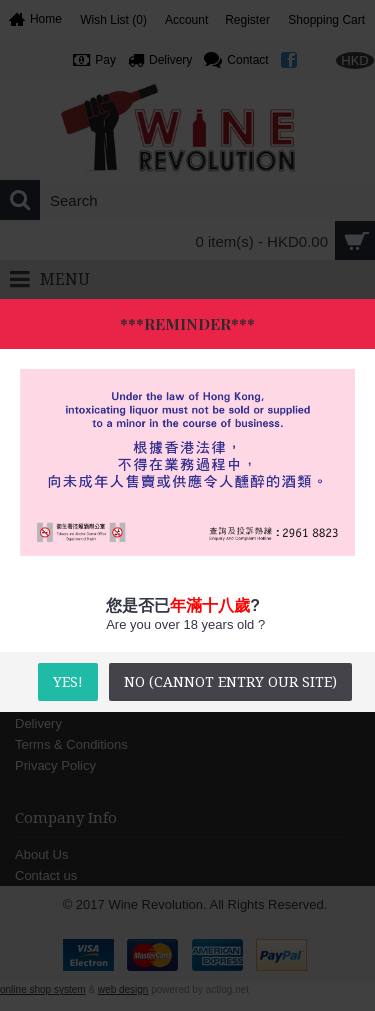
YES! (68, 682)
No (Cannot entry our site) (230, 682)
